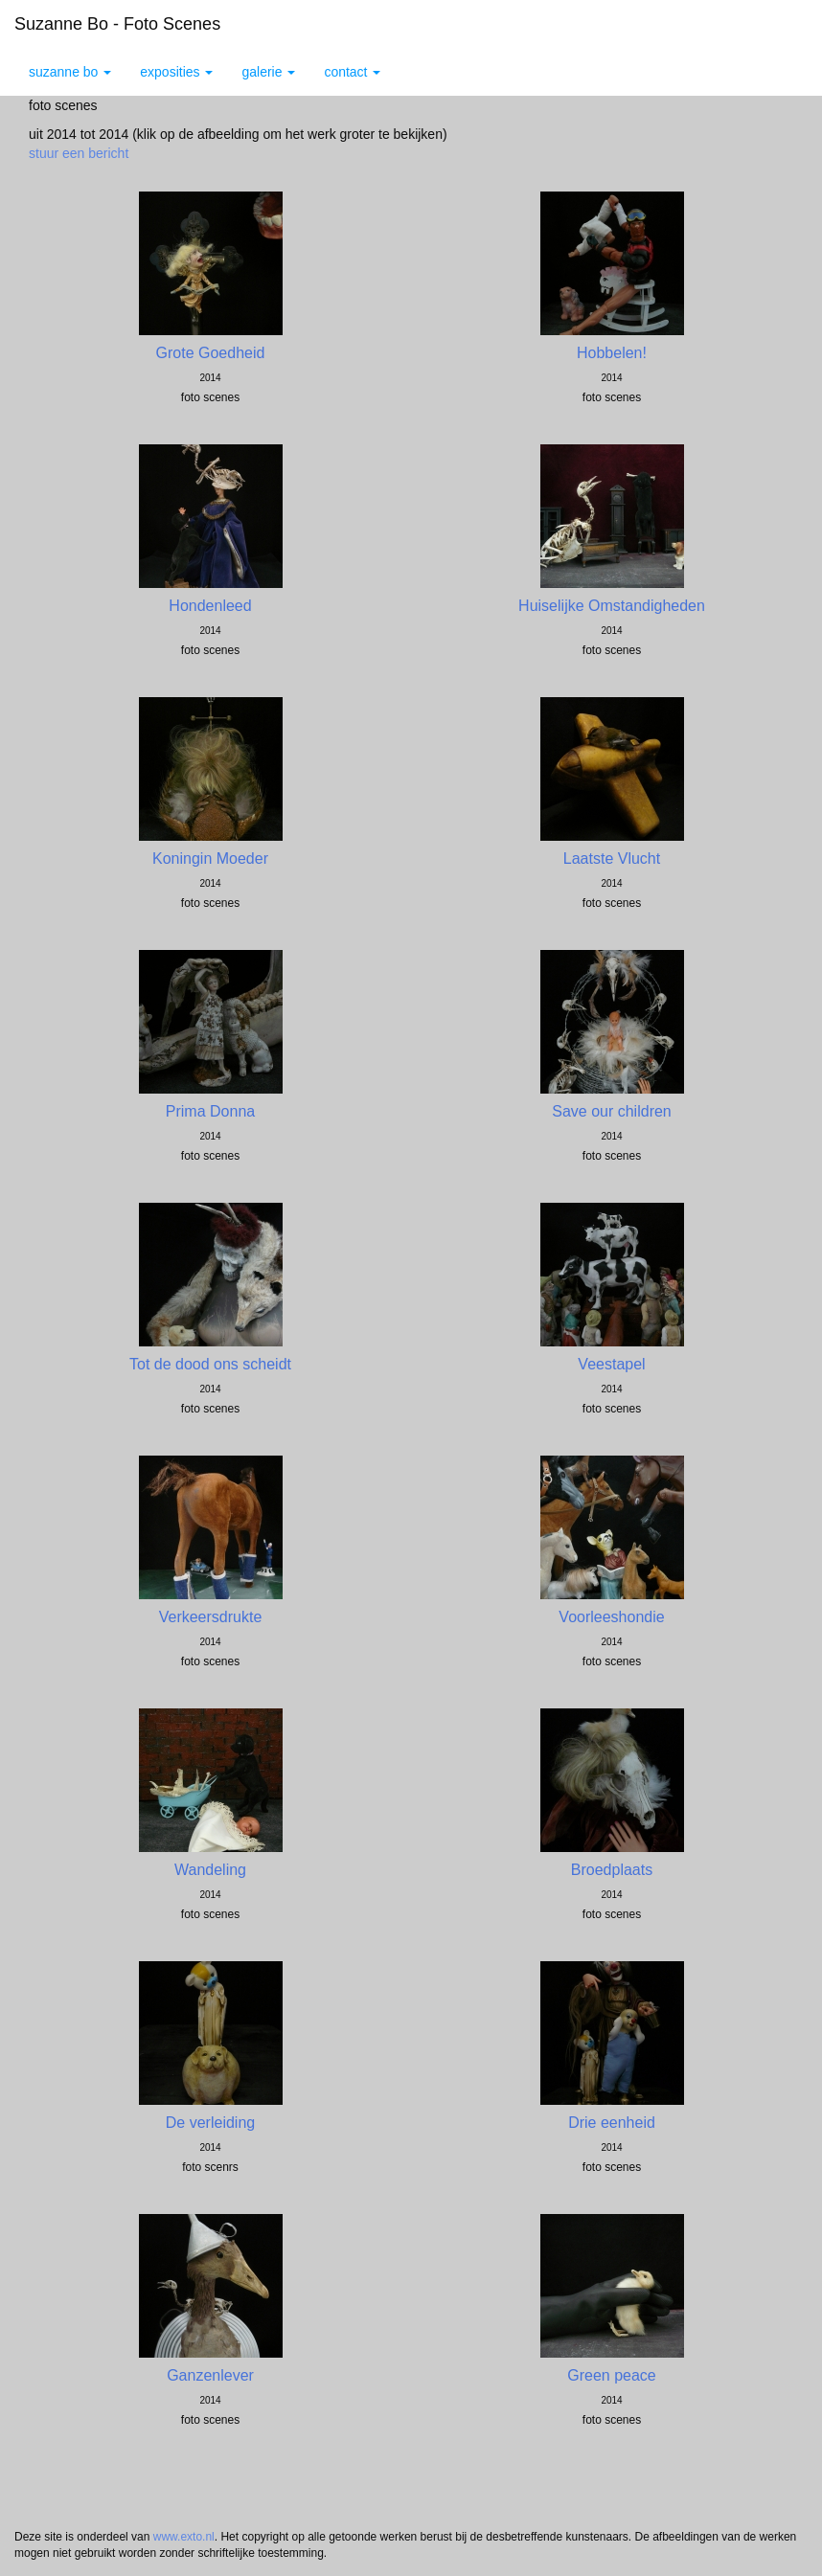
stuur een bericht (78, 153)
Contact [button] (352, 71)
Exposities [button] (176, 71)
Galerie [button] (268, 71)
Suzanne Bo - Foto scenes (117, 24)
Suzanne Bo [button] (70, 71)
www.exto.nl (184, 2536)
